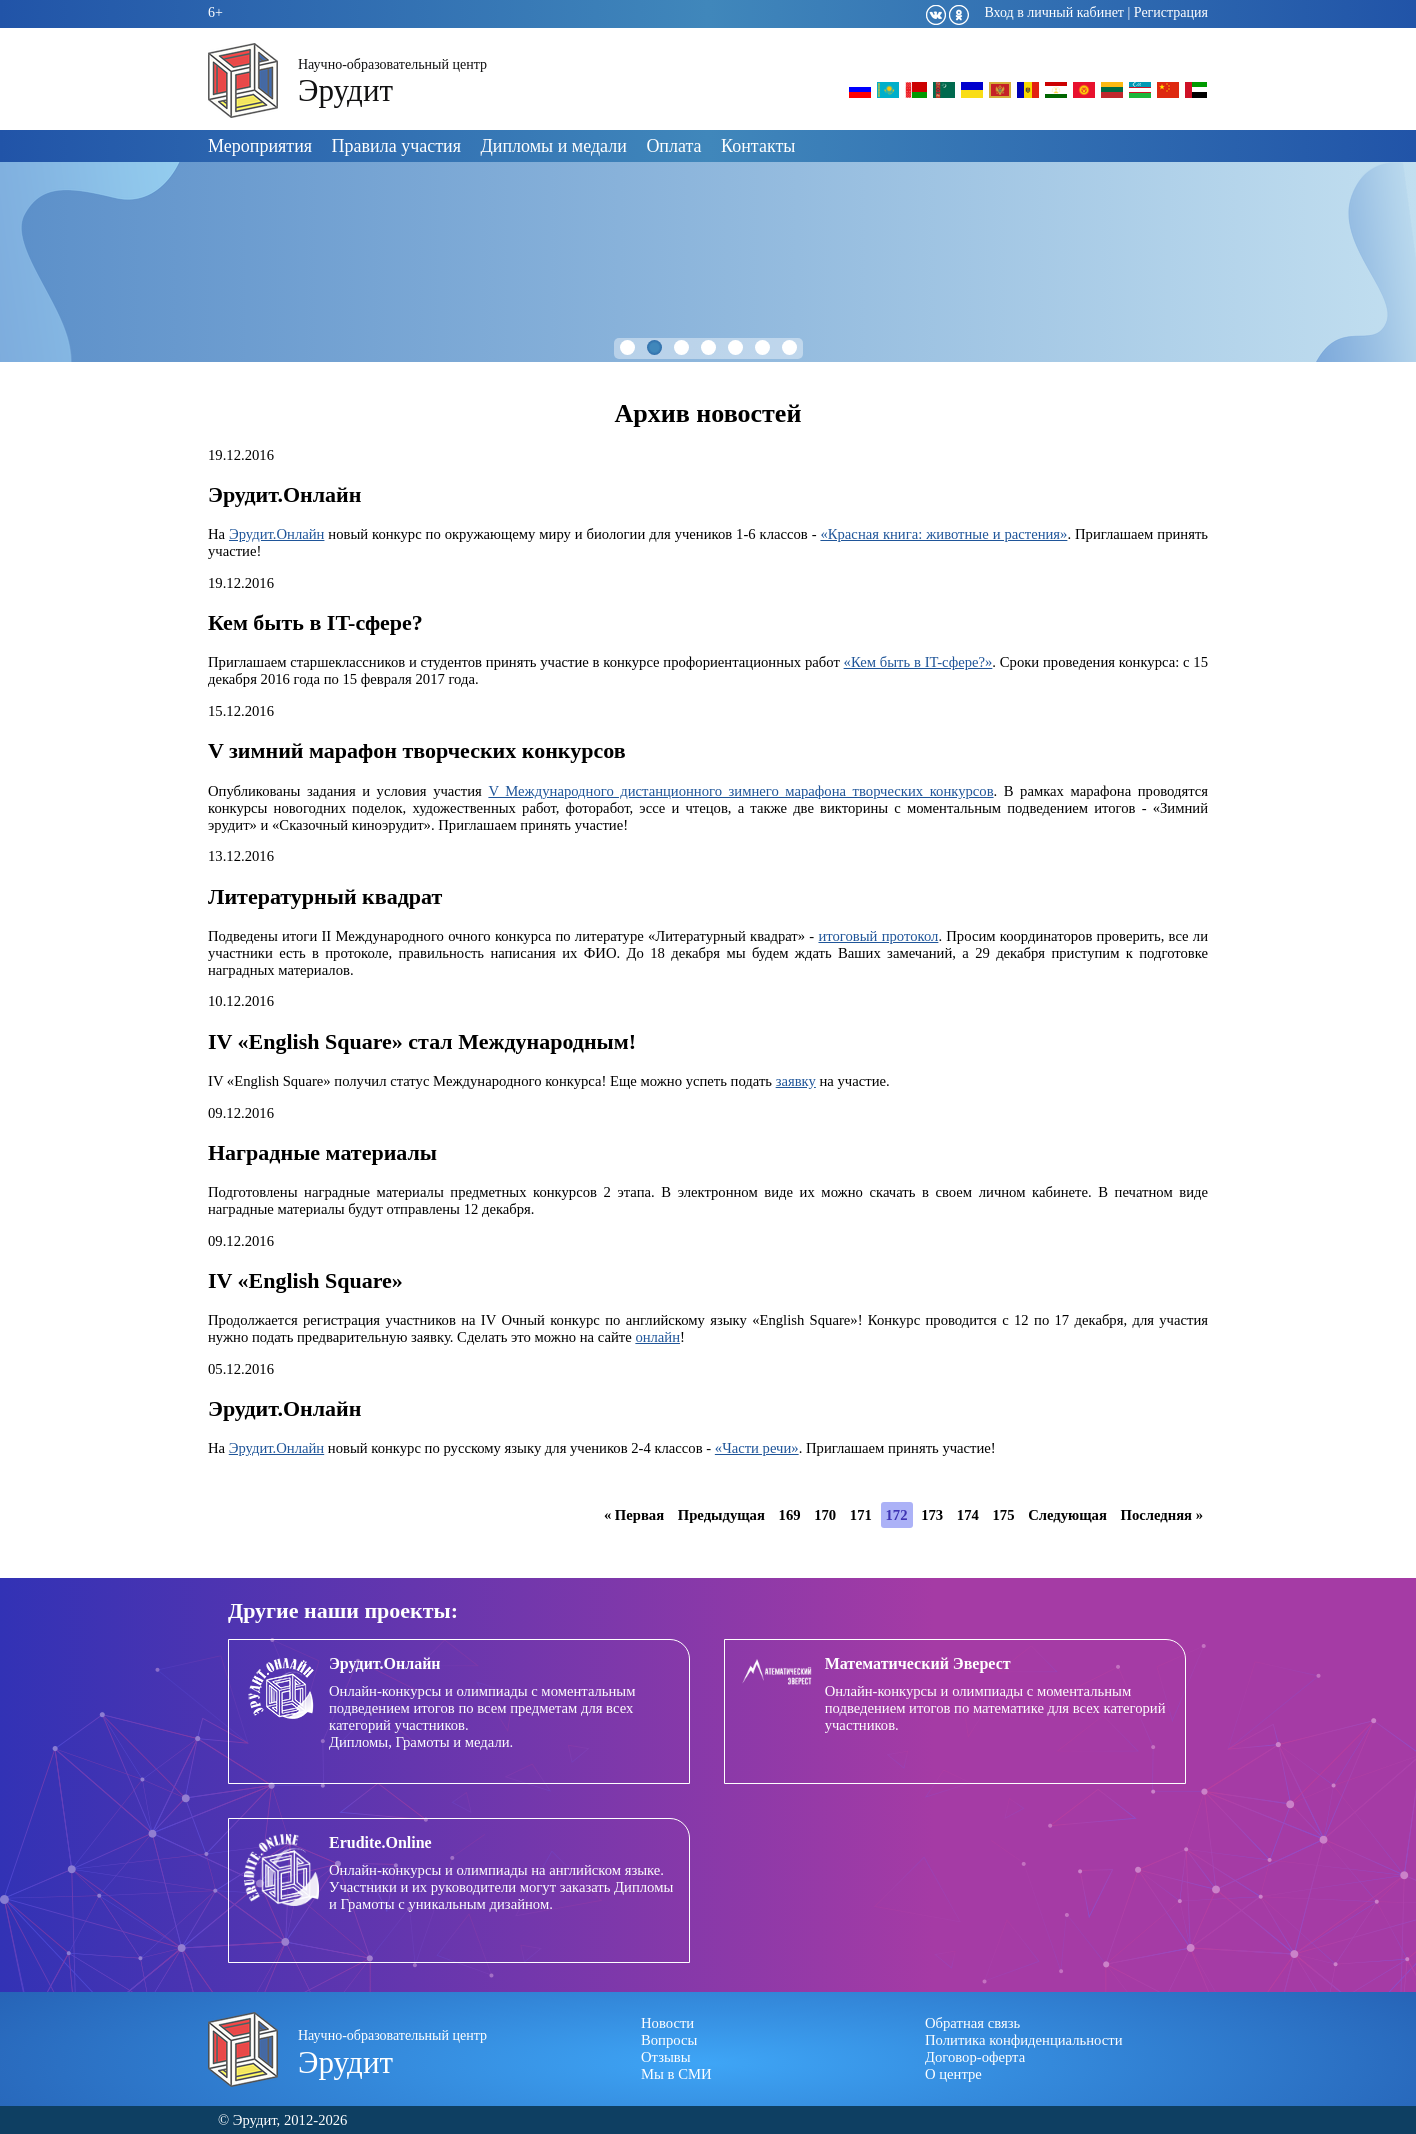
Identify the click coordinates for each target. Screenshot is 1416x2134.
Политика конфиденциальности (1024, 2040)
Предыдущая (721, 1515)
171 (861, 1515)
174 (968, 1515)
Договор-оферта (975, 2057)
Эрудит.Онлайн (276, 534)
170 (825, 1515)
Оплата (673, 146)
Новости (667, 2023)
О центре (953, 2074)
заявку (796, 1081)
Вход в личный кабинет (1054, 12)
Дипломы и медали (554, 146)
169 (790, 1515)
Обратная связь (972, 2023)
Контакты (758, 146)
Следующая (1067, 1515)
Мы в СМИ (676, 2074)
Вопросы (669, 2040)
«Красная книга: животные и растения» (943, 534)
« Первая (634, 1515)
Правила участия (396, 146)
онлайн (657, 1337)
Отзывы (666, 2057)
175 (1003, 1515)
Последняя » (1162, 1515)
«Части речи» (757, 1448)
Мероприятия (260, 146)
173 (932, 1515)
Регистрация (1171, 12)
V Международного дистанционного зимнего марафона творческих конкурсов (740, 791)
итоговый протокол (878, 936)
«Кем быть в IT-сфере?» (918, 662)
